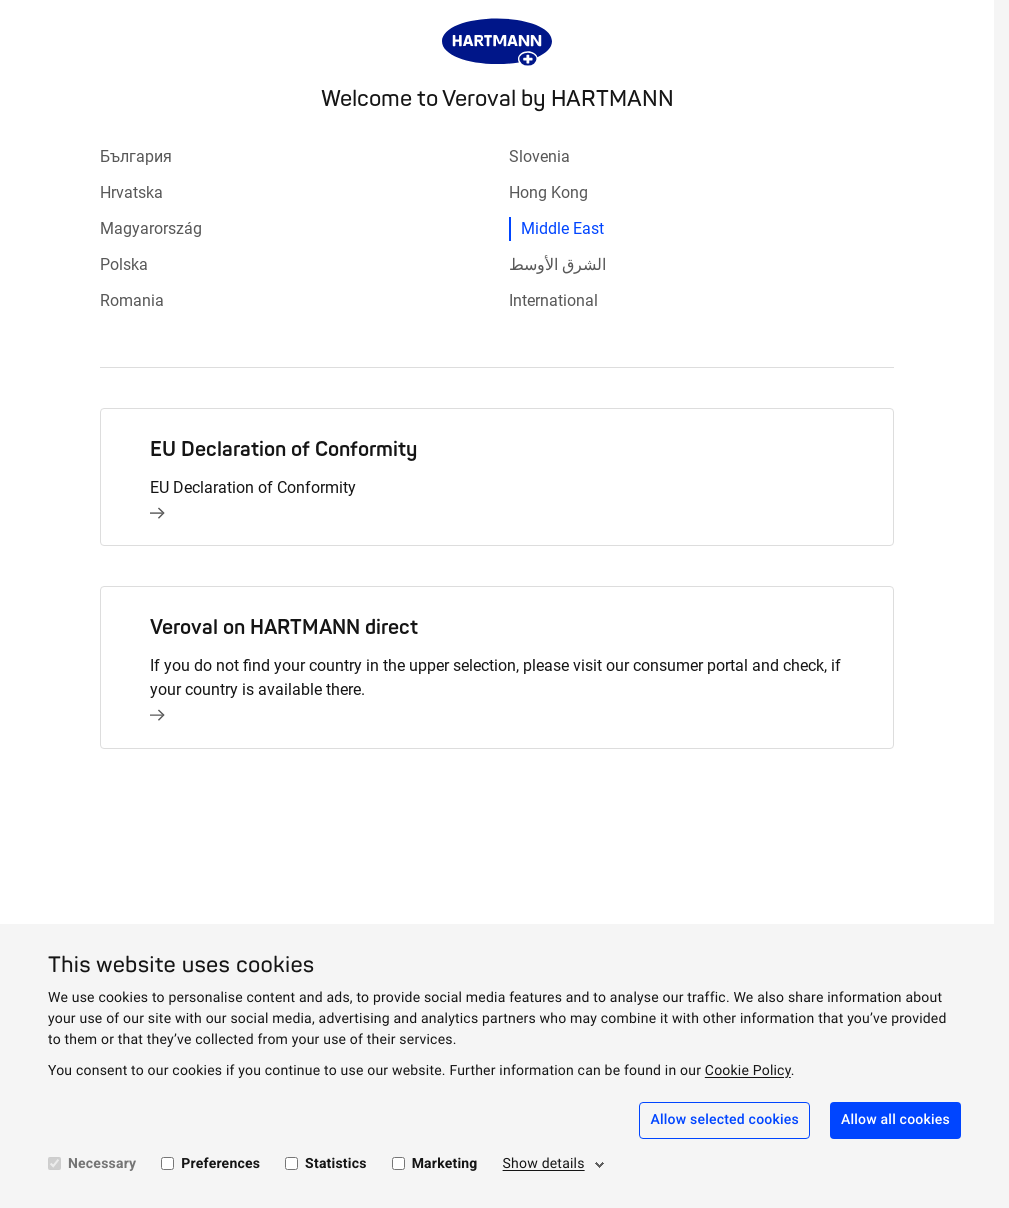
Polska (124, 264)
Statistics (336, 1164)
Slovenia (539, 156)
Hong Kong (548, 192)
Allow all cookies (895, 1120)
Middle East (562, 228)
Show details (544, 1164)
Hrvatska (131, 192)
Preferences (220, 1164)
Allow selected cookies (724, 1120)
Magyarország (151, 228)
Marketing (445, 1164)
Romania (132, 300)
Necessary (102, 1164)
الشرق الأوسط (557, 264)
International (553, 300)
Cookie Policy (748, 1071)
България (136, 156)
